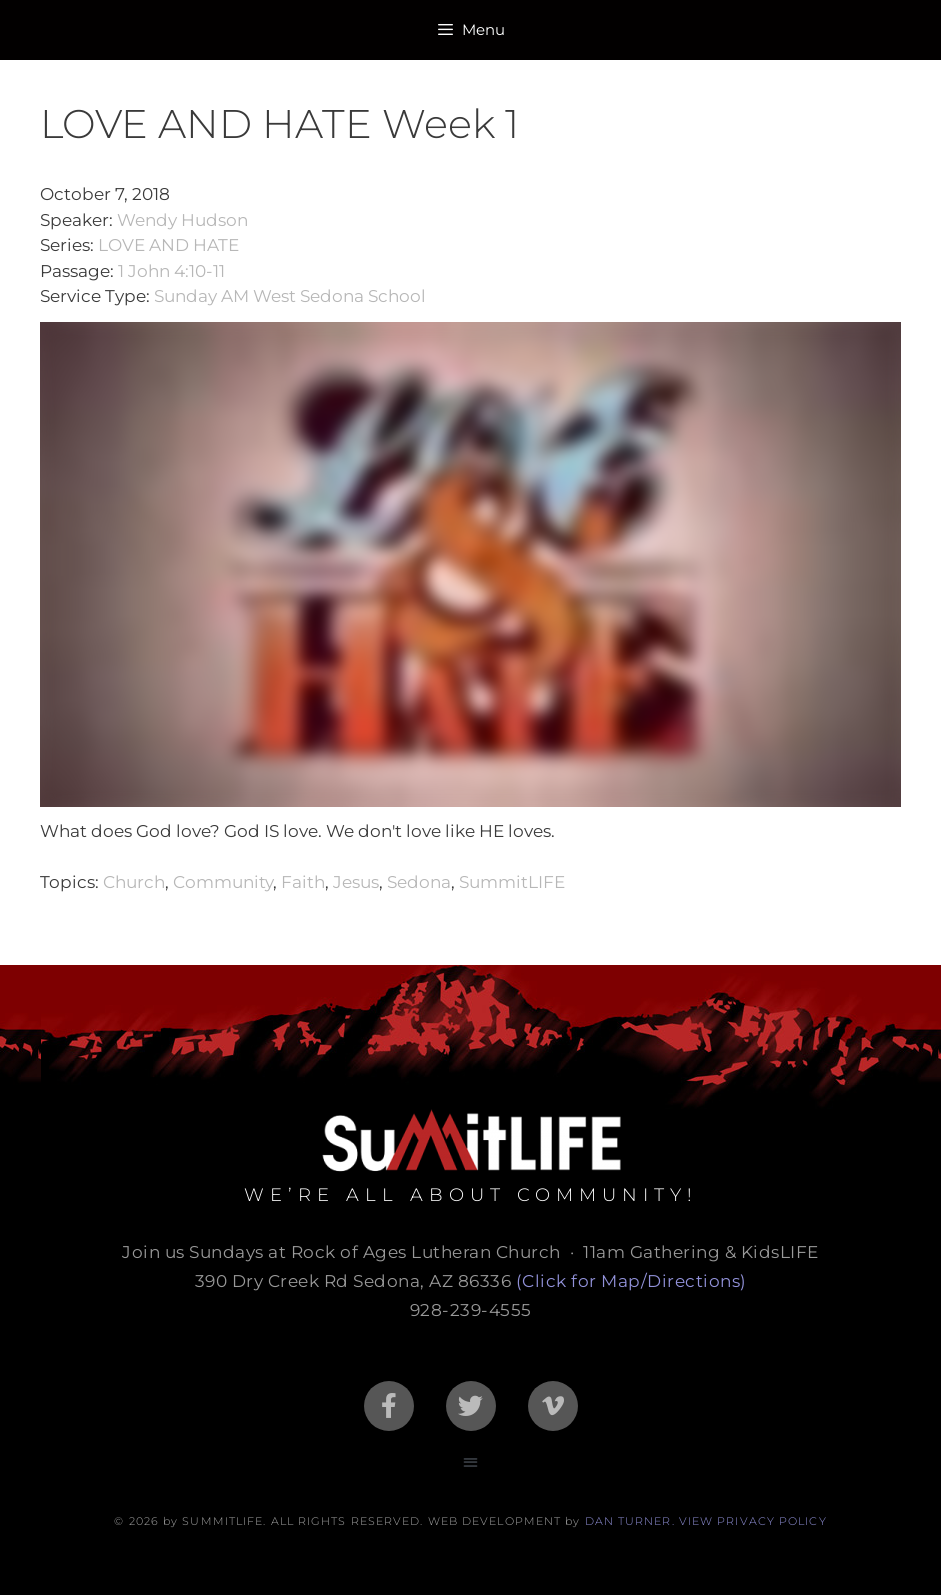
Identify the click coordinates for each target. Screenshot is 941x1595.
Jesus (356, 882)
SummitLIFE (512, 882)
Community (223, 882)
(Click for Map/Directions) (631, 1281)
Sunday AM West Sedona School (290, 296)
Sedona (419, 882)
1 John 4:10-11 (171, 271)
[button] (470, 1462)
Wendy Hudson (182, 220)
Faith (303, 882)
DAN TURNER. (630, 1521)
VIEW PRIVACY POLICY (753, 1521)
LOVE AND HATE (168, 245)
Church (134, 882)
